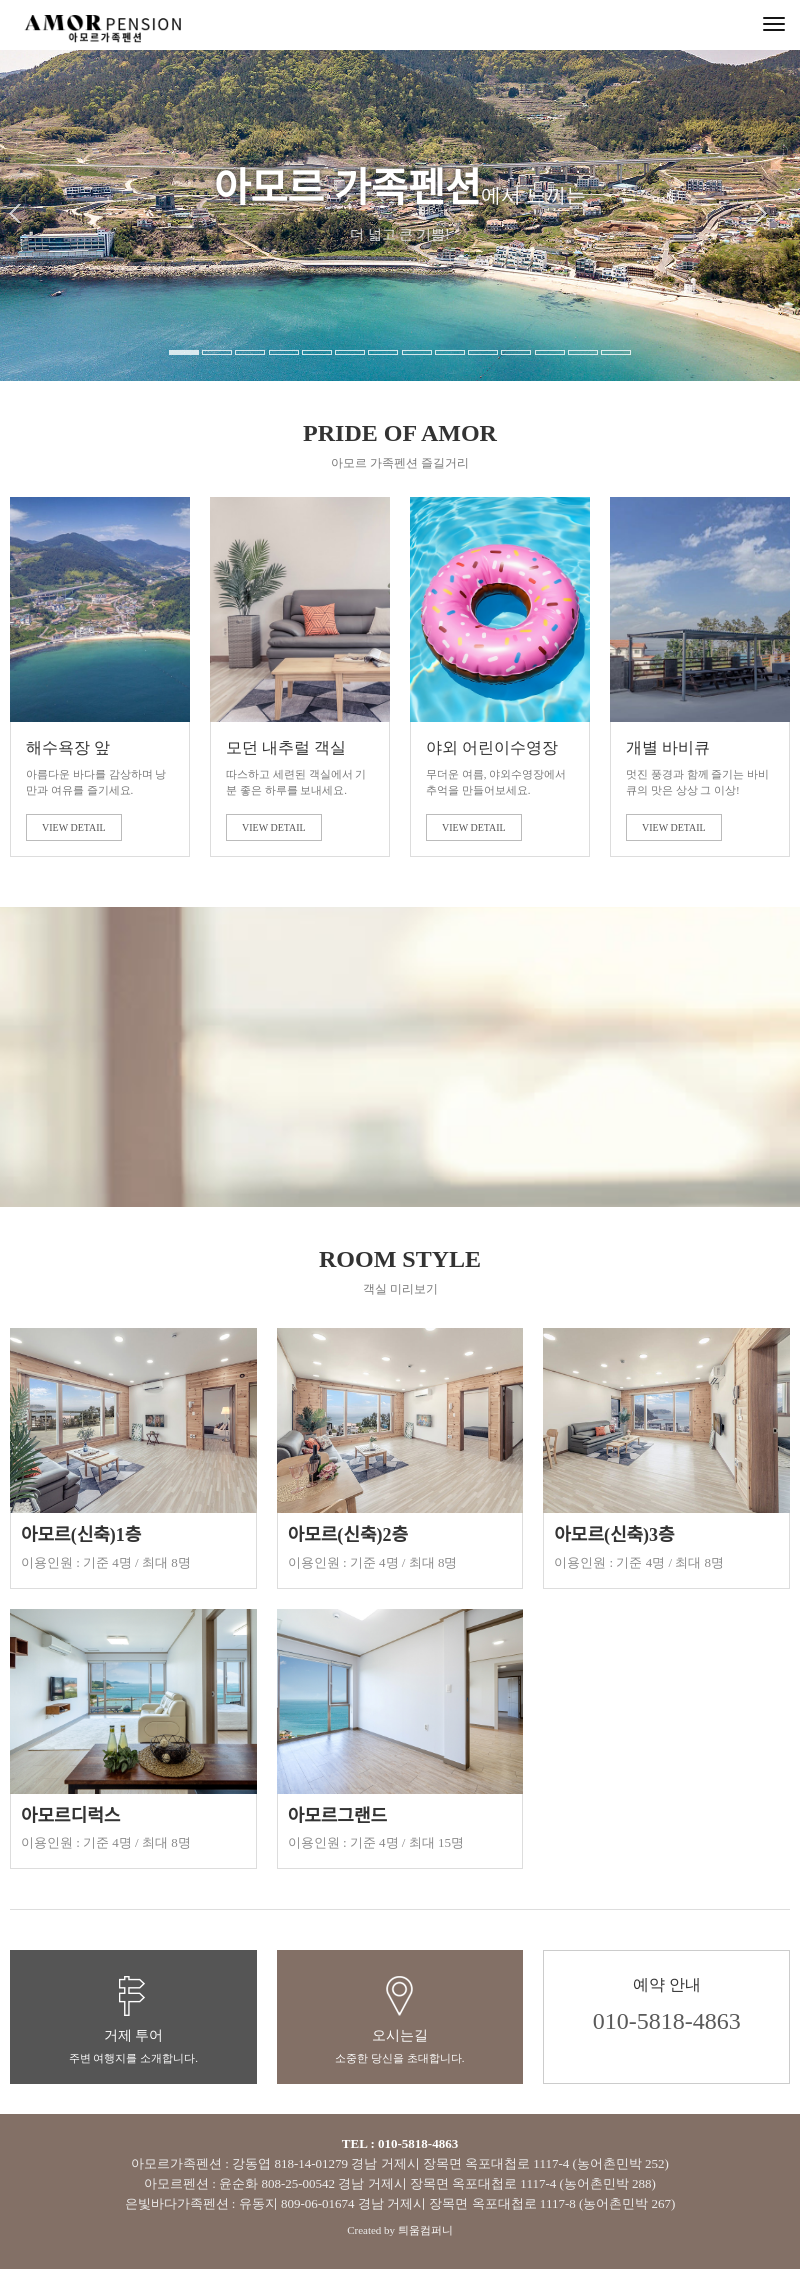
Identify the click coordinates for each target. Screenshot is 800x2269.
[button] (24, 280)
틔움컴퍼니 (425, 2230)
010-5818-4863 (667, 2021)
